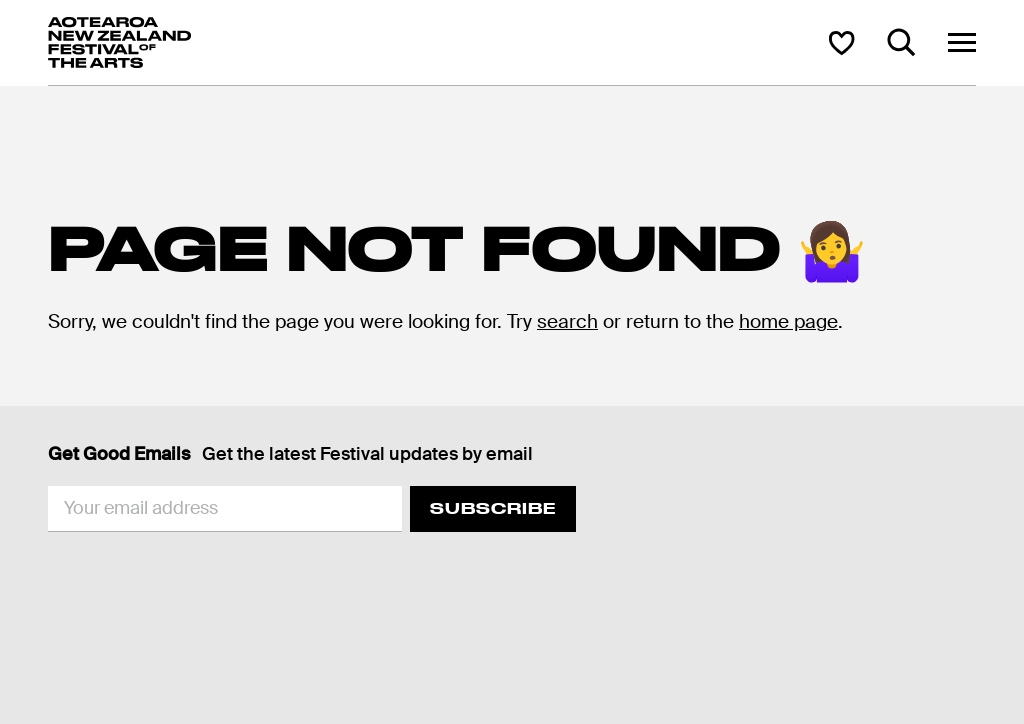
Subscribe (493, 508)
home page (788, 321)
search (567, 321)
